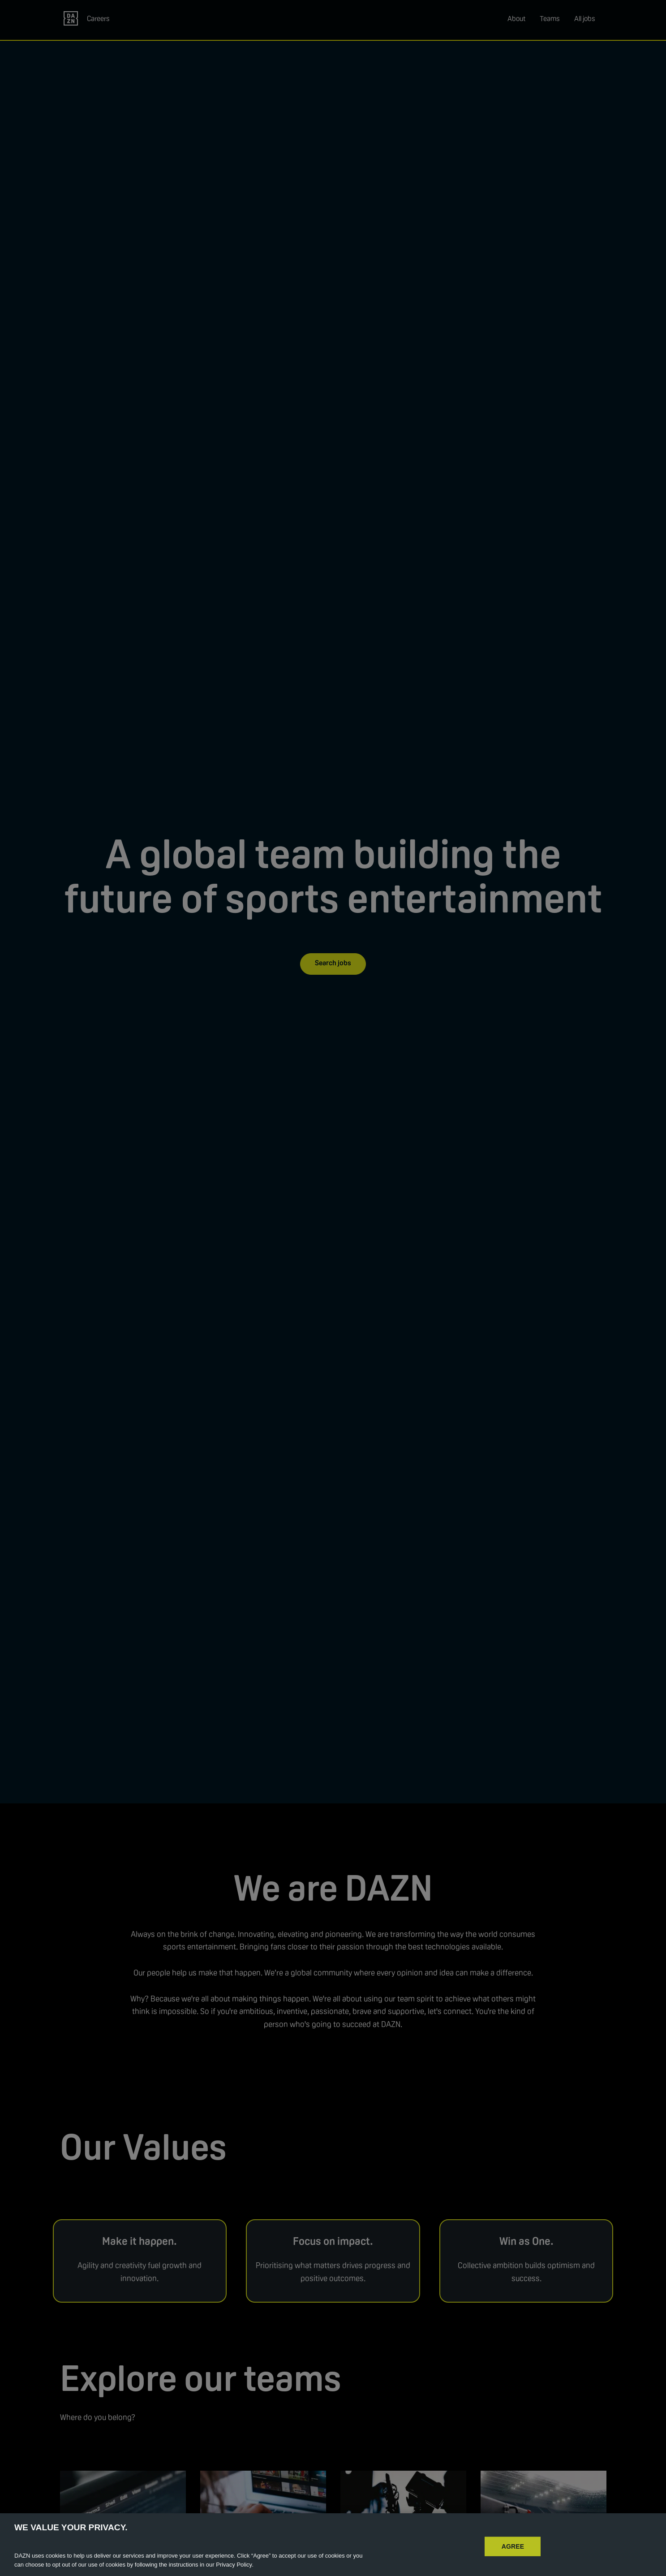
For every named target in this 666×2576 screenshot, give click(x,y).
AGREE (513, 2559)
